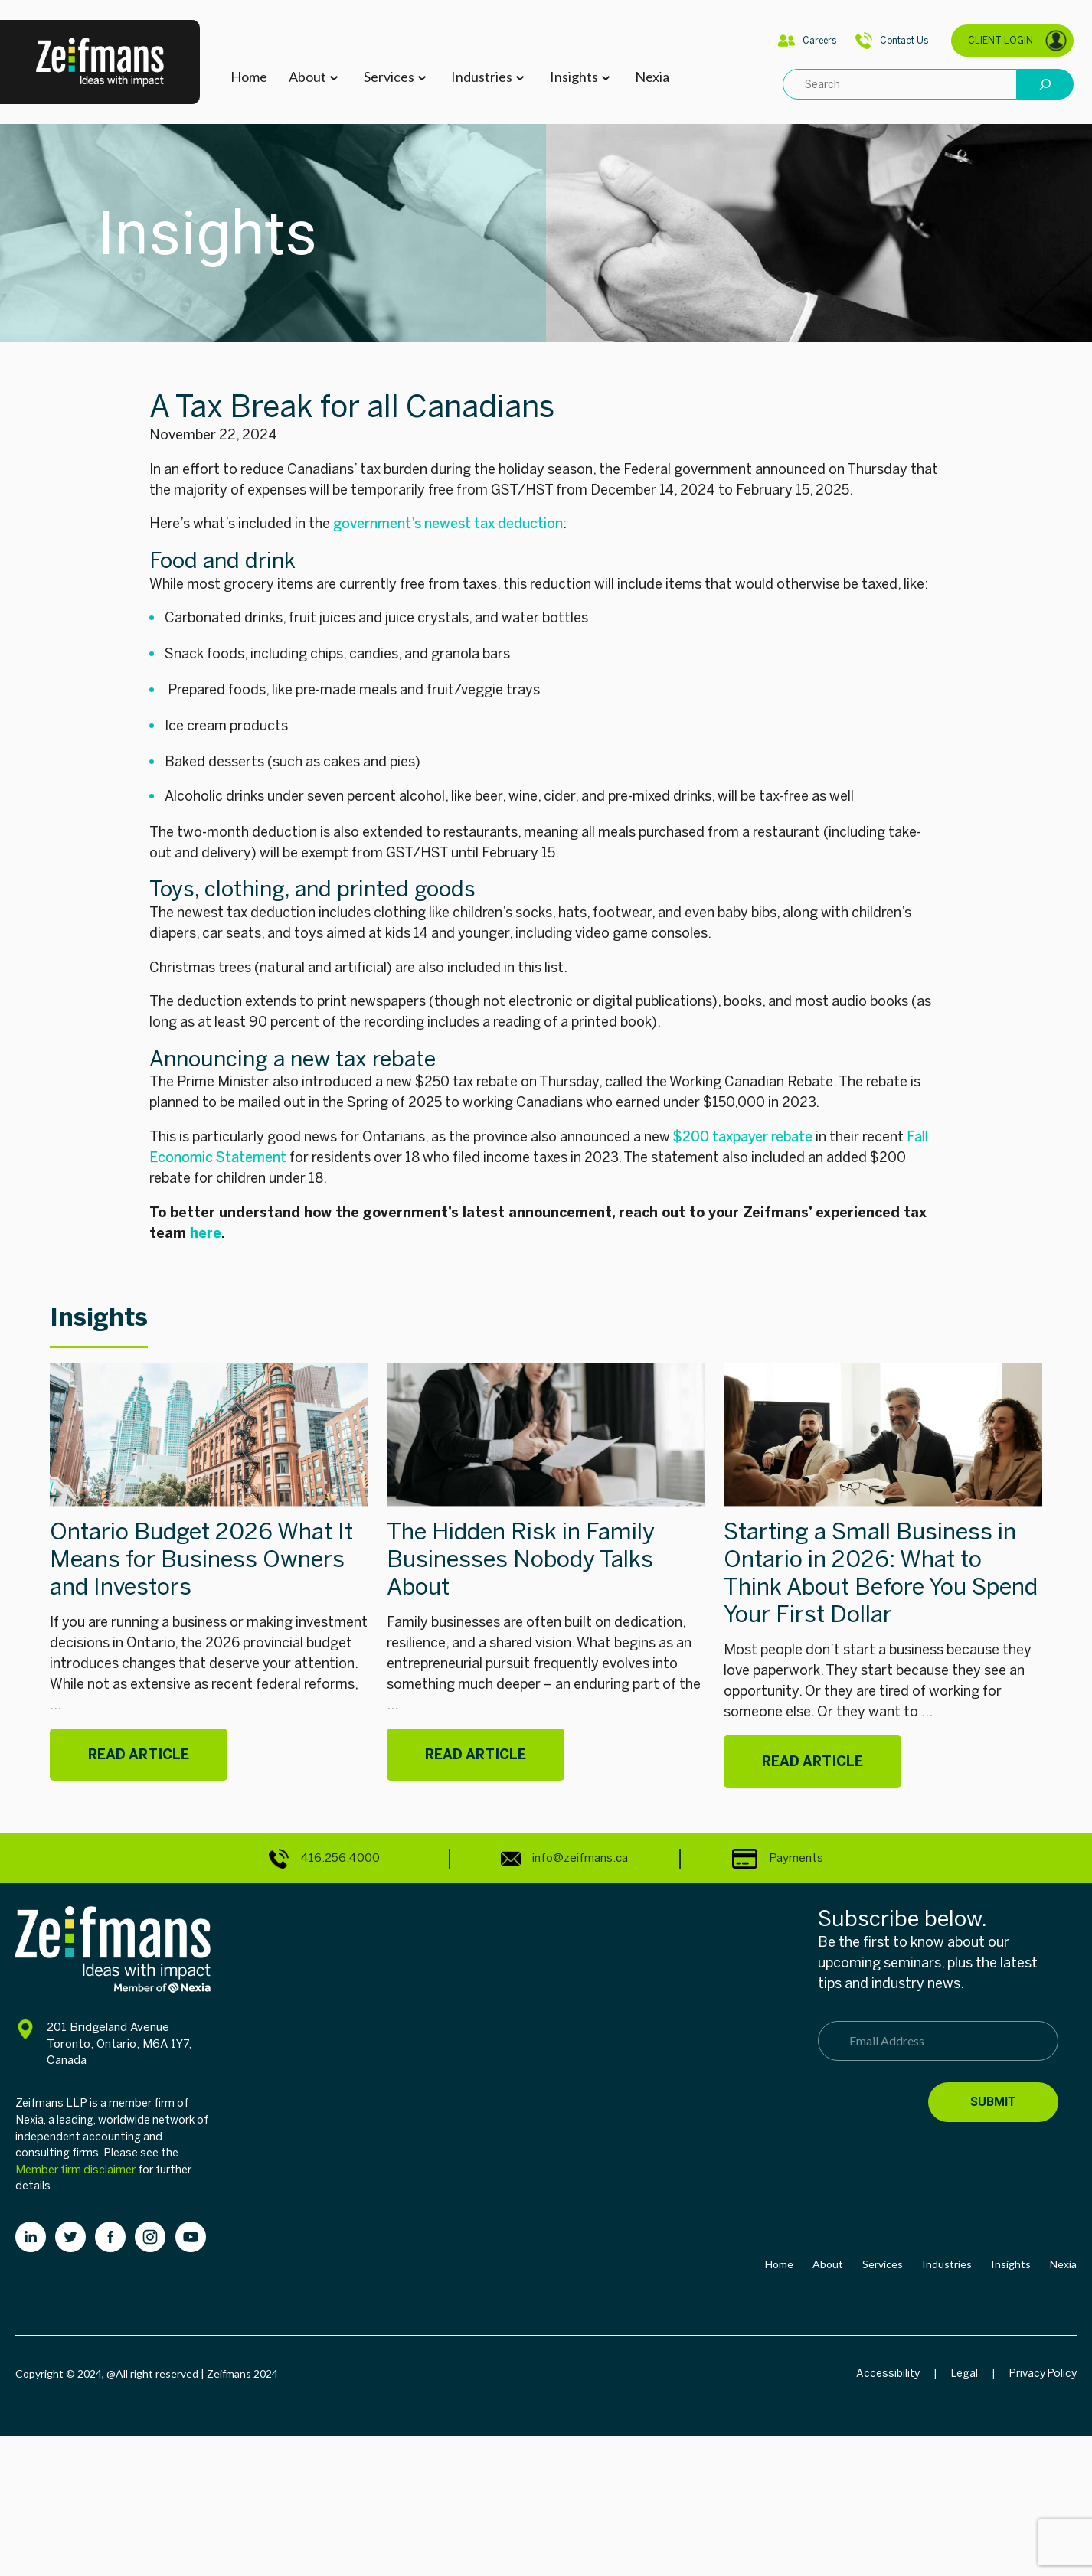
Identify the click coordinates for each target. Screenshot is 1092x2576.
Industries (481, 76)
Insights (574, 76)
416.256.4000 (324, 1859)
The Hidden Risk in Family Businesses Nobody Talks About (521, 1559)
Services (389, 76)
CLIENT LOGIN (1017, 40)
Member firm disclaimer (75, 2169)
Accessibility (888, 2373)
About (307, 76)
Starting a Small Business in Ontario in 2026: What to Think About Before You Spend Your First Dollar (881, 1573)
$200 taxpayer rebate (742, 1136)
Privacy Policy (1043, 2373)
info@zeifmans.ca (564, 1859)
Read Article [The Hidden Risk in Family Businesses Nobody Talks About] (475, 1754)
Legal (964, 2373)
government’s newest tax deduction (448, 523)
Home (248, 76)
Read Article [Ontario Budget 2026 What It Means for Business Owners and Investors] (138, 1754)
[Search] (1045, 84)
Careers (807, 40)
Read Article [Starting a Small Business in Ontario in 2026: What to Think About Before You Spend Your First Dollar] (812, 1761)
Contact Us (891, 40)
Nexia (652, 76)
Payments (777, 1858)
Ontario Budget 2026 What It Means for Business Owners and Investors (201, 1559)
